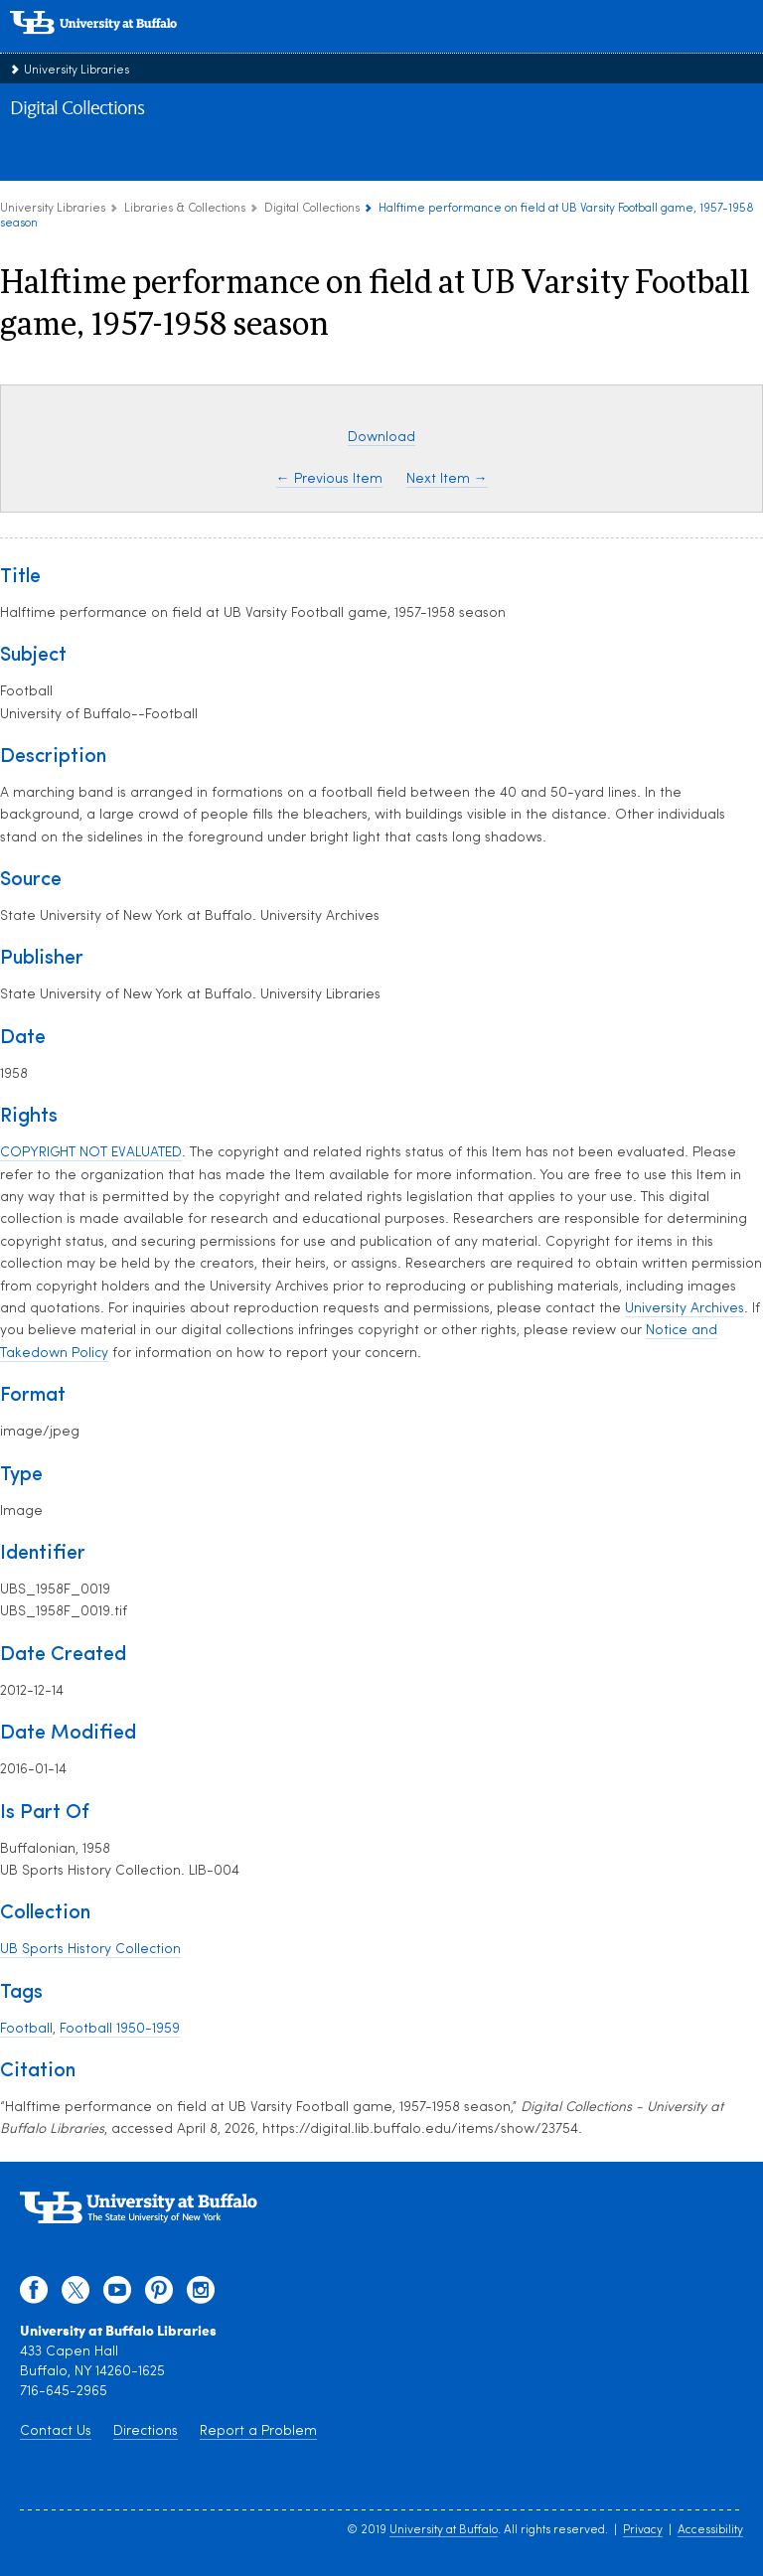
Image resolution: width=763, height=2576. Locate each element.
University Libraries (76, 70)
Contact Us (55, 2431)
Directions (145, 2431)
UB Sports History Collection (90, 1949)
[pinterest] (159, 2295)
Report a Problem (258, 2431)
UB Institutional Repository (305, 158)
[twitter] (75, 2295)
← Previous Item (329, 479)
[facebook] (34, 2295)
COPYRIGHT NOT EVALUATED (91, 1152)
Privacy (643, 2530)
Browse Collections (144, 158)
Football (26, 2029)
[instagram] (201, 2295)
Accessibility (710, 2530)
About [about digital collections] (43, 158)
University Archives (684, 1308)
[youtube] (117, 2295)
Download (381, 437)
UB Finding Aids (455, 158)
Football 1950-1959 (120, 2029)
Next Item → (447, 479)
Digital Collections (77, 109)
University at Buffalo (443, 2530)
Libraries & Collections (184, 209)
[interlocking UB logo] (114, 44)
